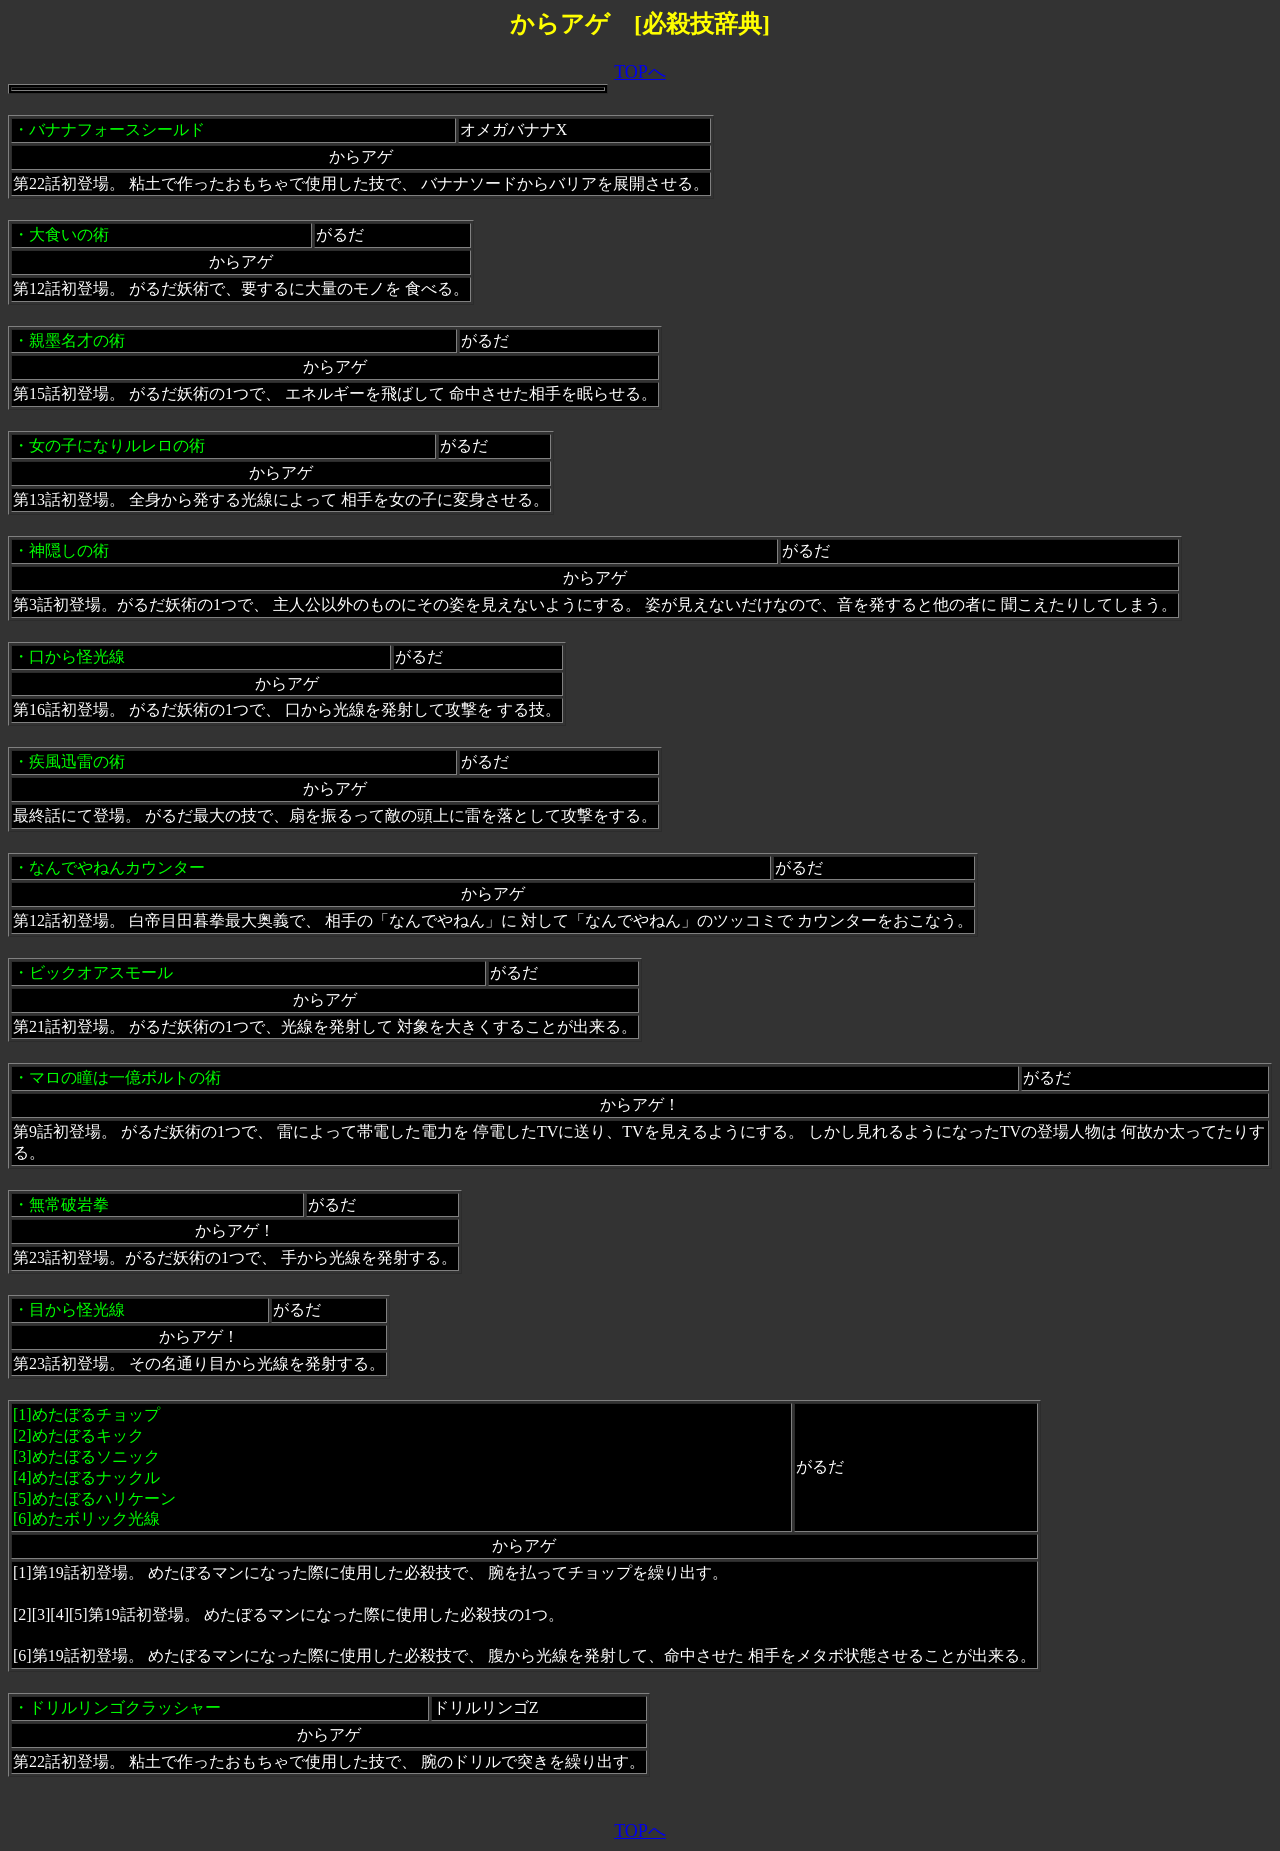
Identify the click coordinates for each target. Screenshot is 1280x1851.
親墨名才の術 (77, 340)
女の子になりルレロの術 (117, 445)
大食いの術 (69, 234)
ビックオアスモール (101, 972)
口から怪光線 (77, 656)
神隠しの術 (69, 550)
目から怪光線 (77, 1309)
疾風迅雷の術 (77, 761)
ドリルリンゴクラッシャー (125, 1707)
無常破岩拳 (69, 1204)
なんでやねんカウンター (117, 867)
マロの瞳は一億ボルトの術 (125, 1077)
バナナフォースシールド (117, 129)
